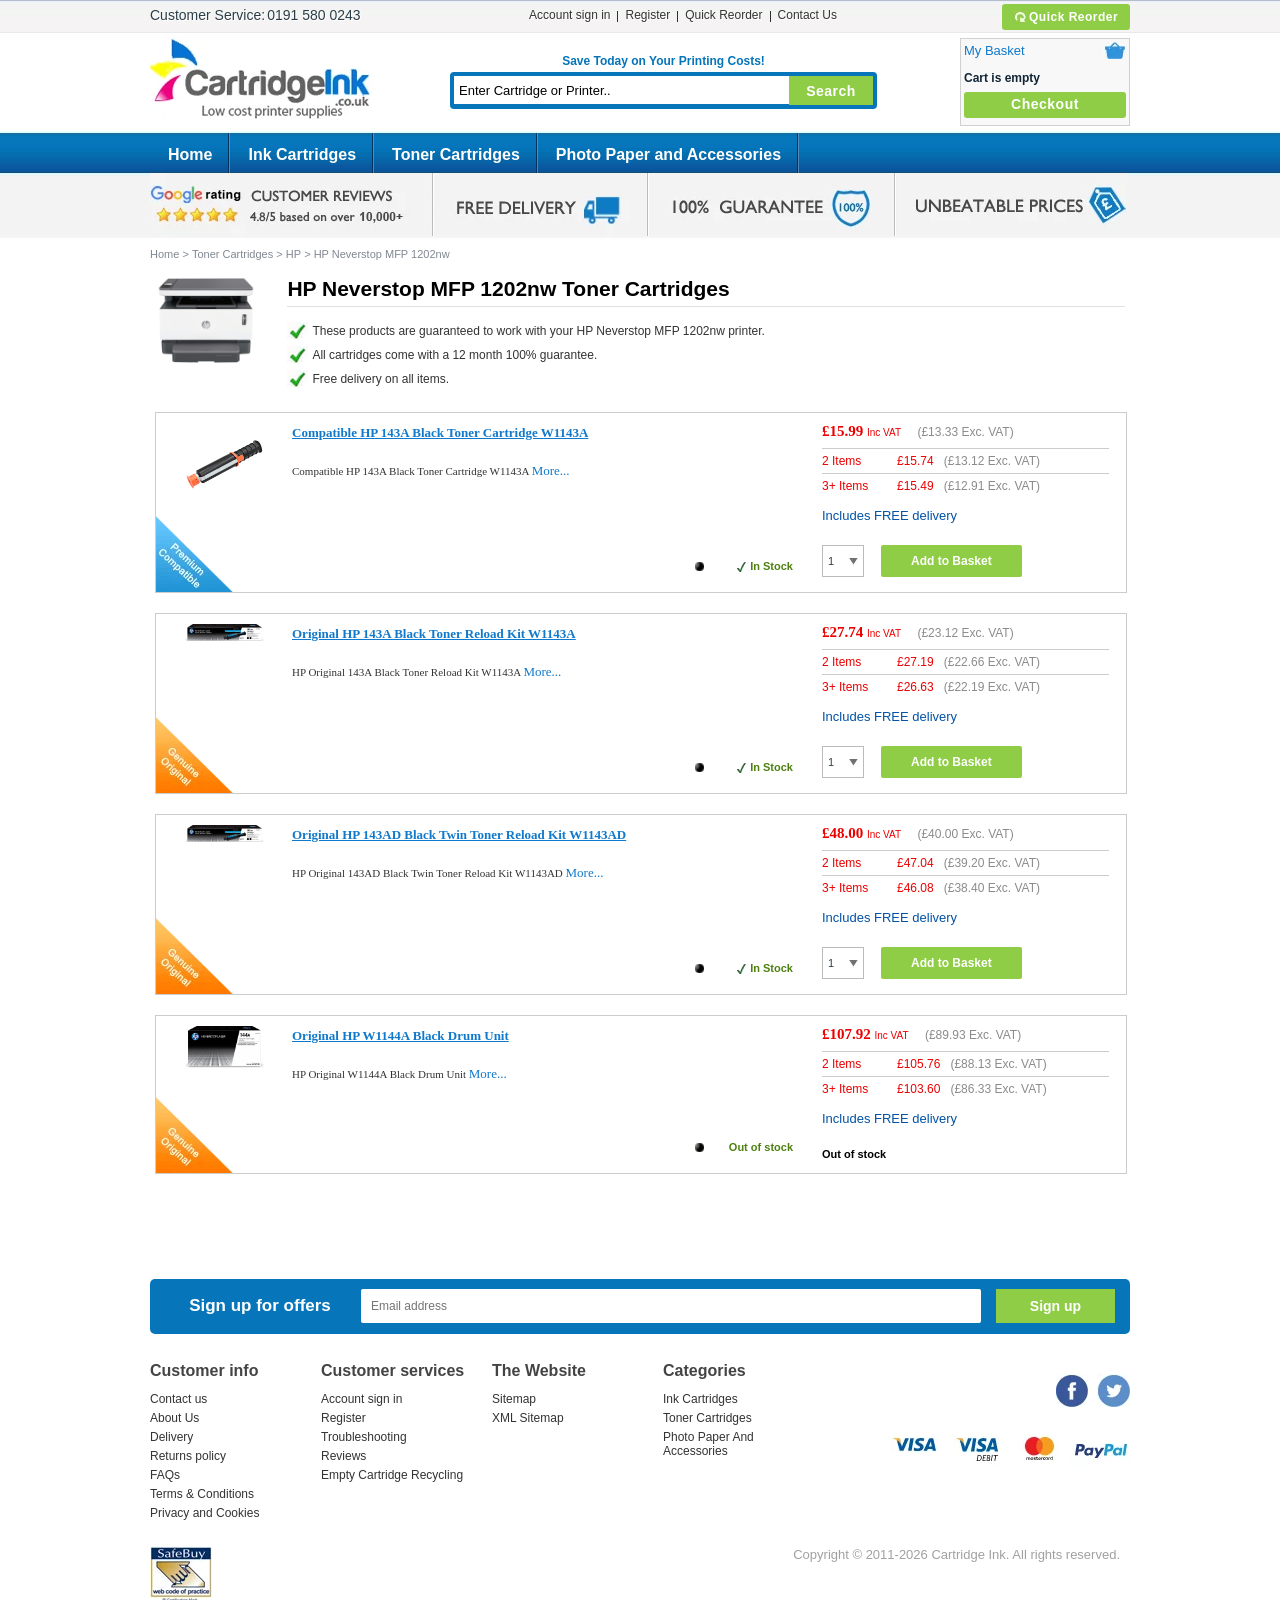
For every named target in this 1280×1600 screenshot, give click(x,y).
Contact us (178, 1399)
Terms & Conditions (202, 1494)
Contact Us (807, 15)
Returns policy (188, 1456)
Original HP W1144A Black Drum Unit (400, 1035)
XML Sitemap (528, 1418)
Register (647, 15)
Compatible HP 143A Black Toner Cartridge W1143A (440, 432)
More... (551, 470)
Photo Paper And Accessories (708, 1444)
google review (280, 205)
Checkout (1045, 104)
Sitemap (514, 1399)
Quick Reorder (1065, 17)
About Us (174, 1418)
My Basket (994, 50)
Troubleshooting (364, 1437)
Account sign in (569, 15)
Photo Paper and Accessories (668, 154)
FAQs (165, 1475)
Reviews (343, 1456)
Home (190, 154)
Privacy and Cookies (204, 1513)
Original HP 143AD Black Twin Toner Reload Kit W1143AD (459, 834)
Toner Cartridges (456, 154)
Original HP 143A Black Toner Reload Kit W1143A (434, 633)
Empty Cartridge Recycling (392, 1475)
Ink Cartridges (302, 154)
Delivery (171, 1437)
